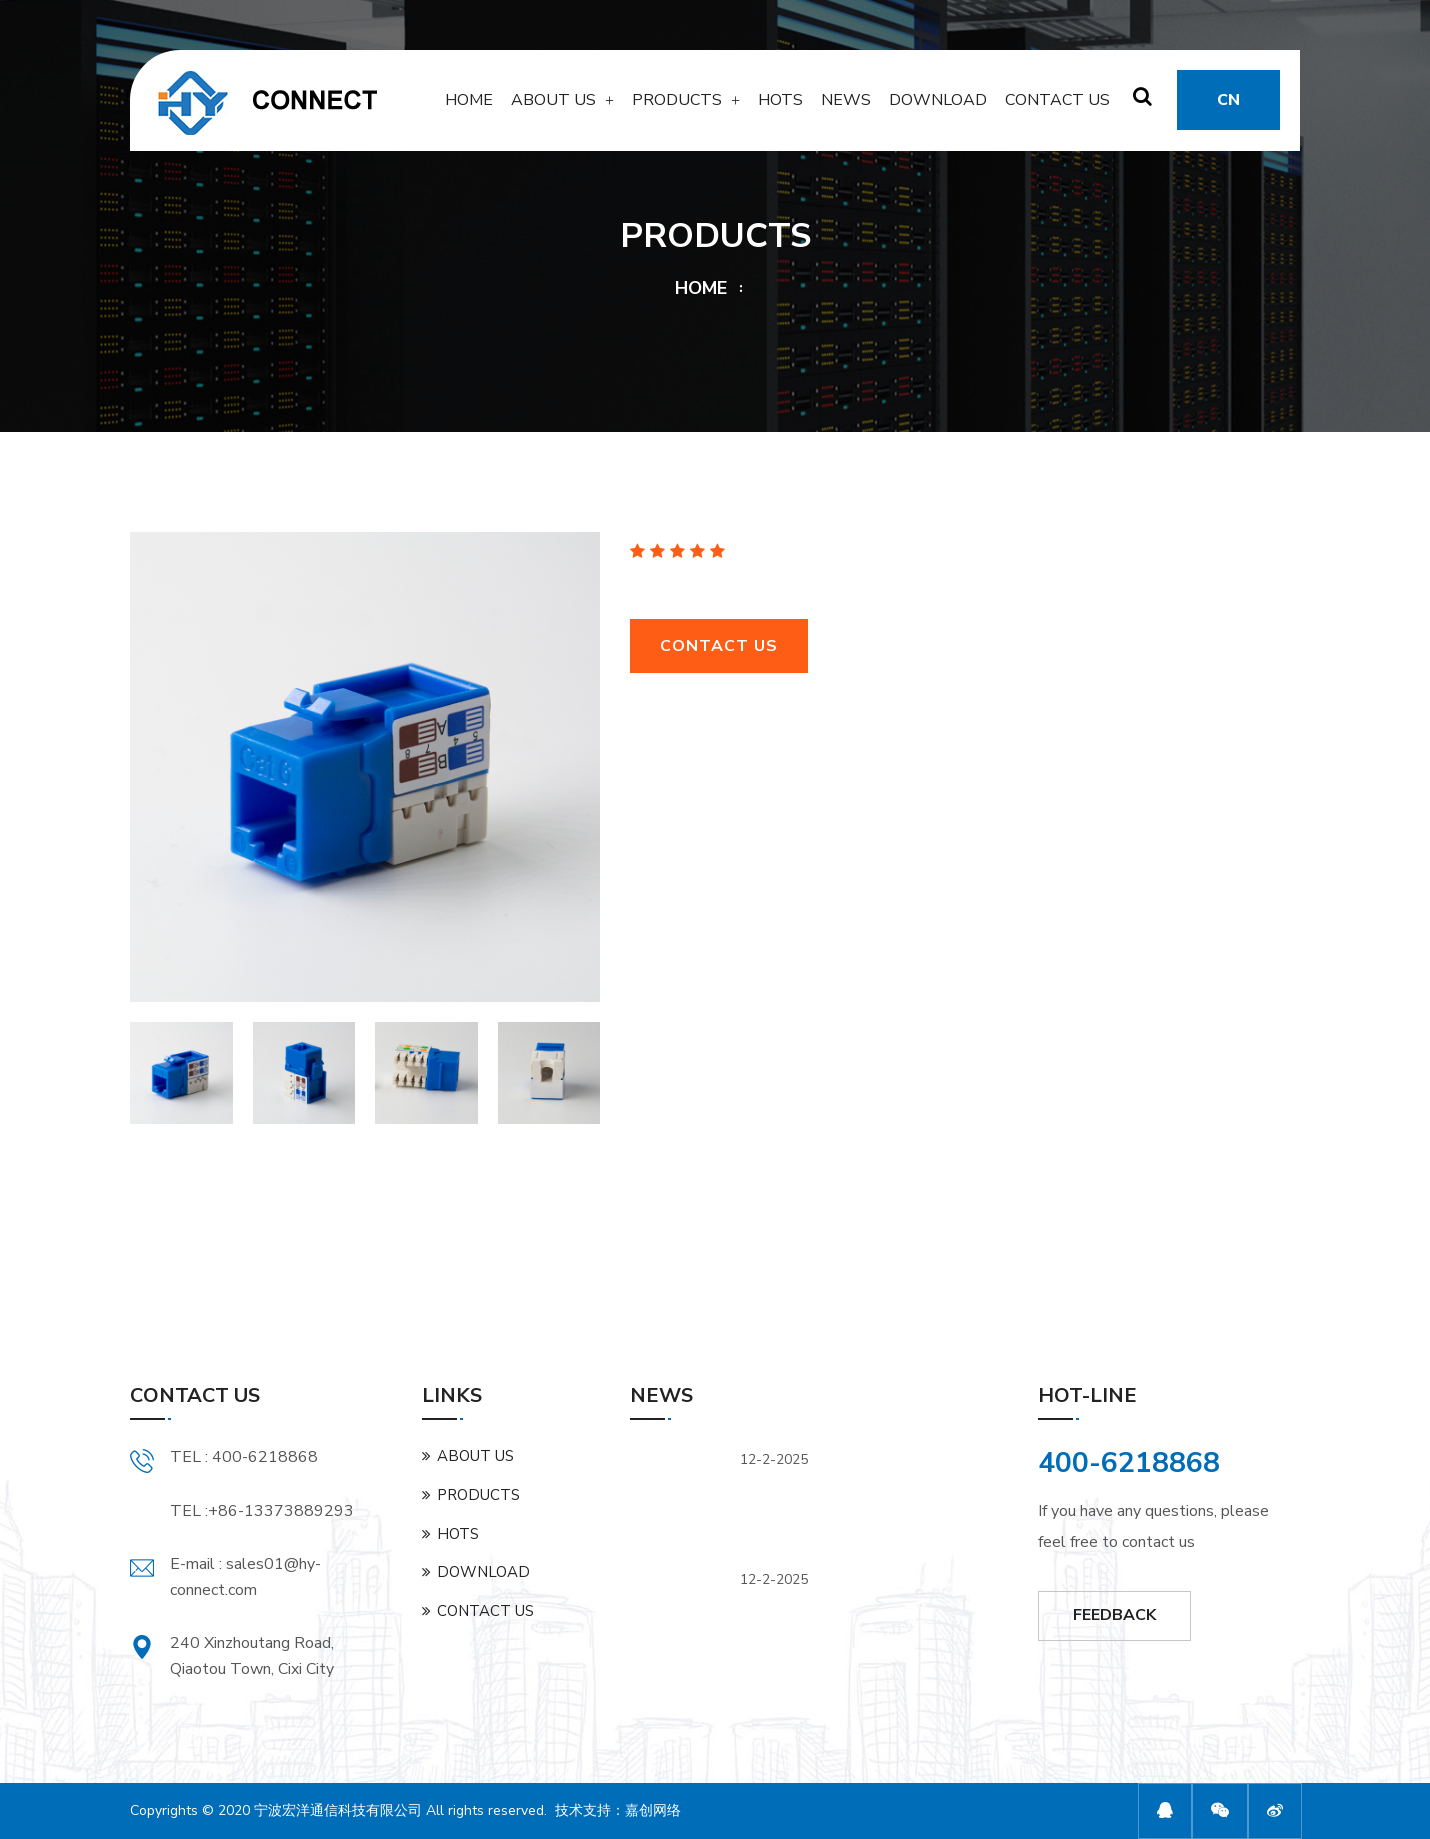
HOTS (780, 107)
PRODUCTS (677, 107)
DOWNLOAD (938, 107)
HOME (469, 107)
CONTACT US (1057, 107)
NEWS (846, 107)
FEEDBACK (1114, 1615)
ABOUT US (553, 107)
